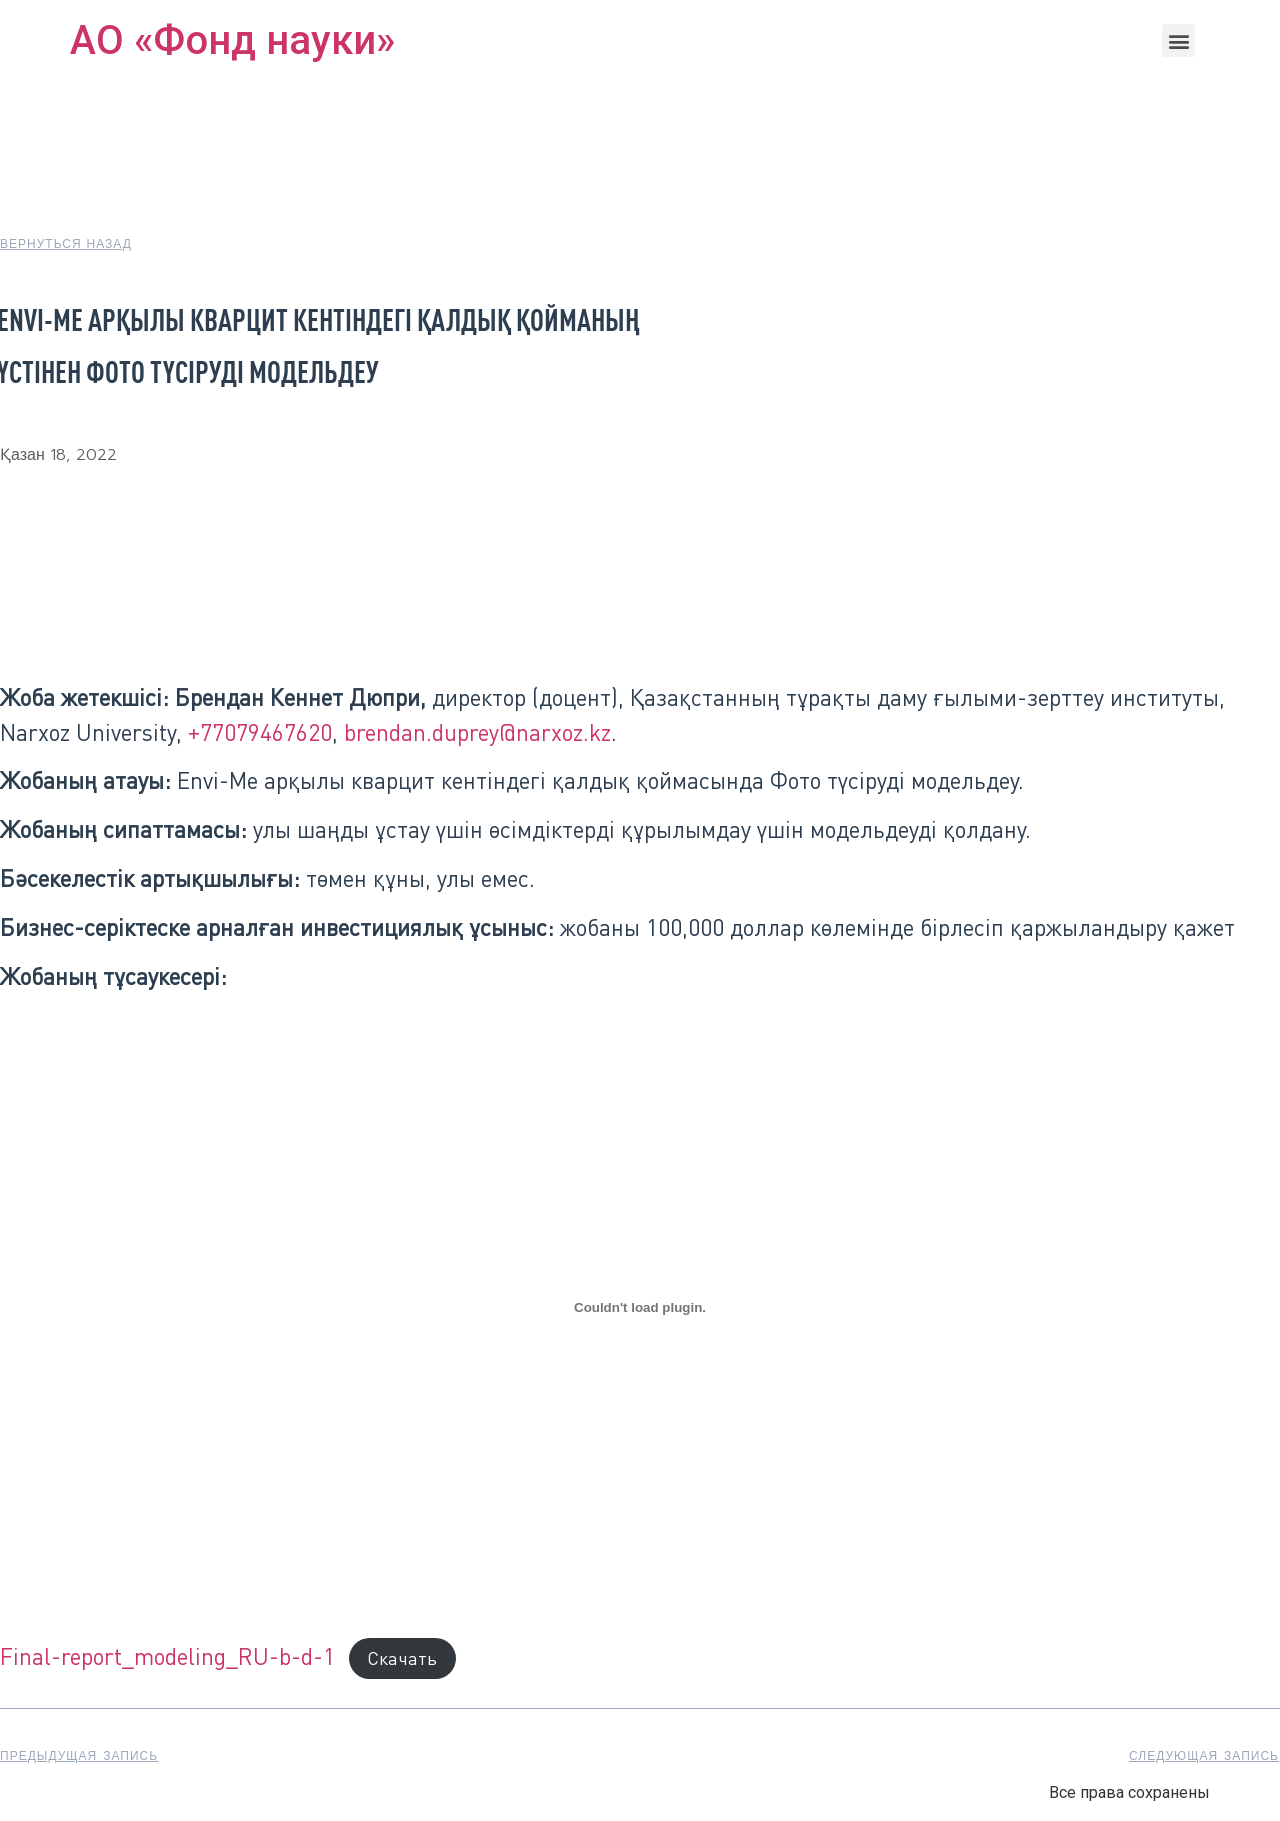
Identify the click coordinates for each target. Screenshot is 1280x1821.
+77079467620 (260, 732)
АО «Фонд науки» (232, 40)
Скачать (402, 1658)
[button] (1178, 40)
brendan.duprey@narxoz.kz (477, 732)
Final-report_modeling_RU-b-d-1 (167, 1656)
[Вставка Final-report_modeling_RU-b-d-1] (640, 1308)
